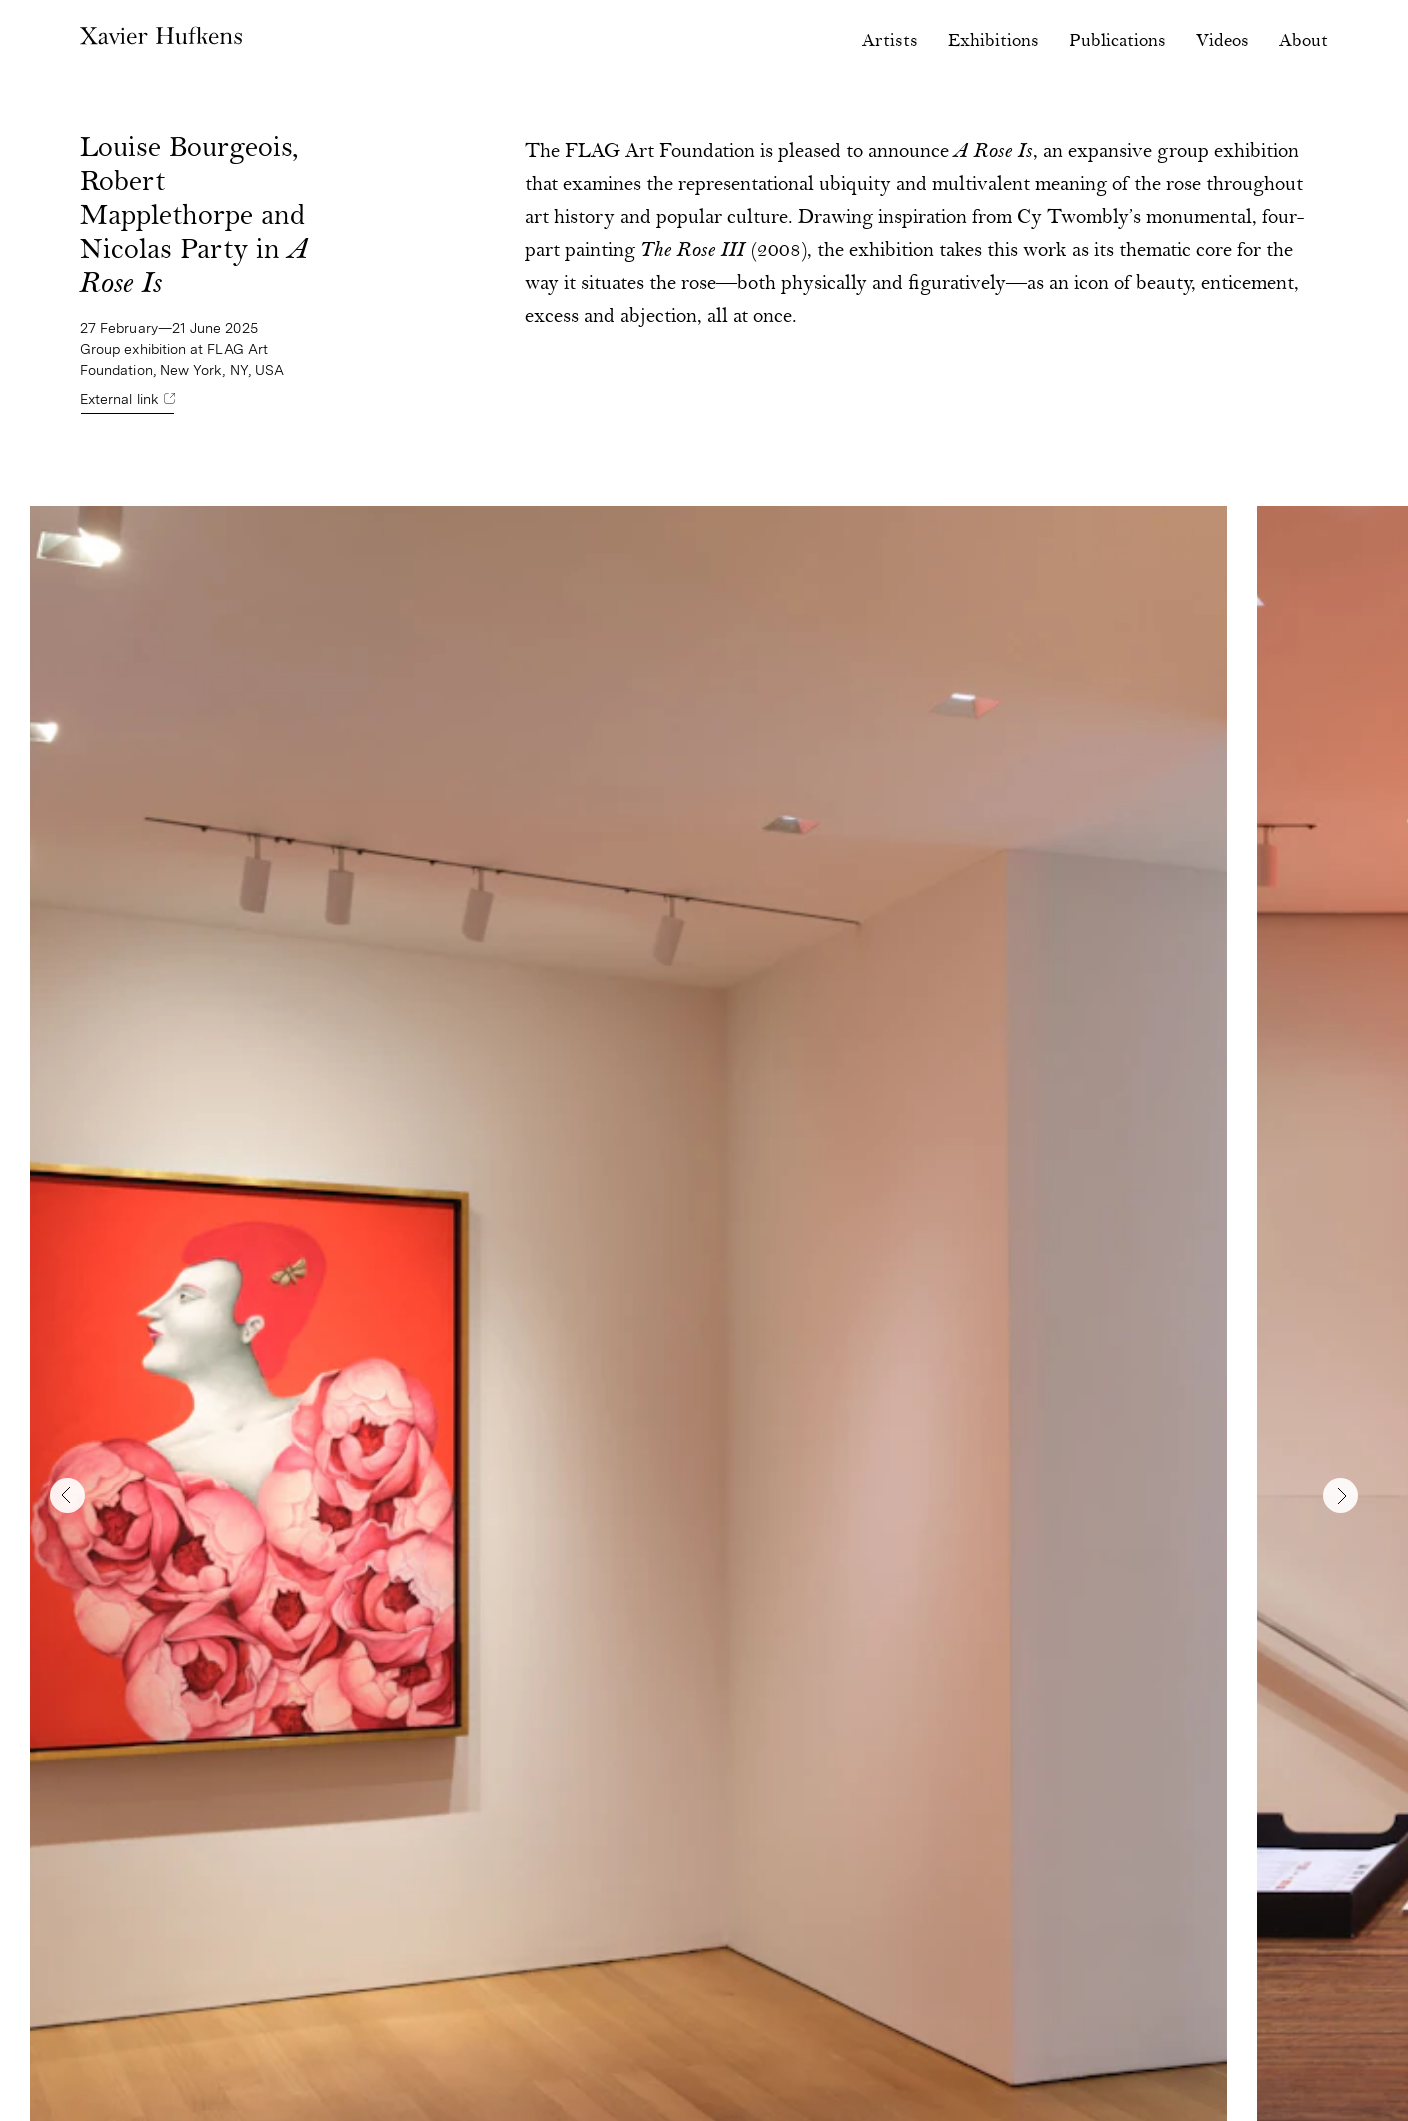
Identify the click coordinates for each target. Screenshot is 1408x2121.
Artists (890, 41)
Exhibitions (993, 41)
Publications (1117, 41)
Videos (1222, 41)
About (1303, 41)
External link (119, 399)
